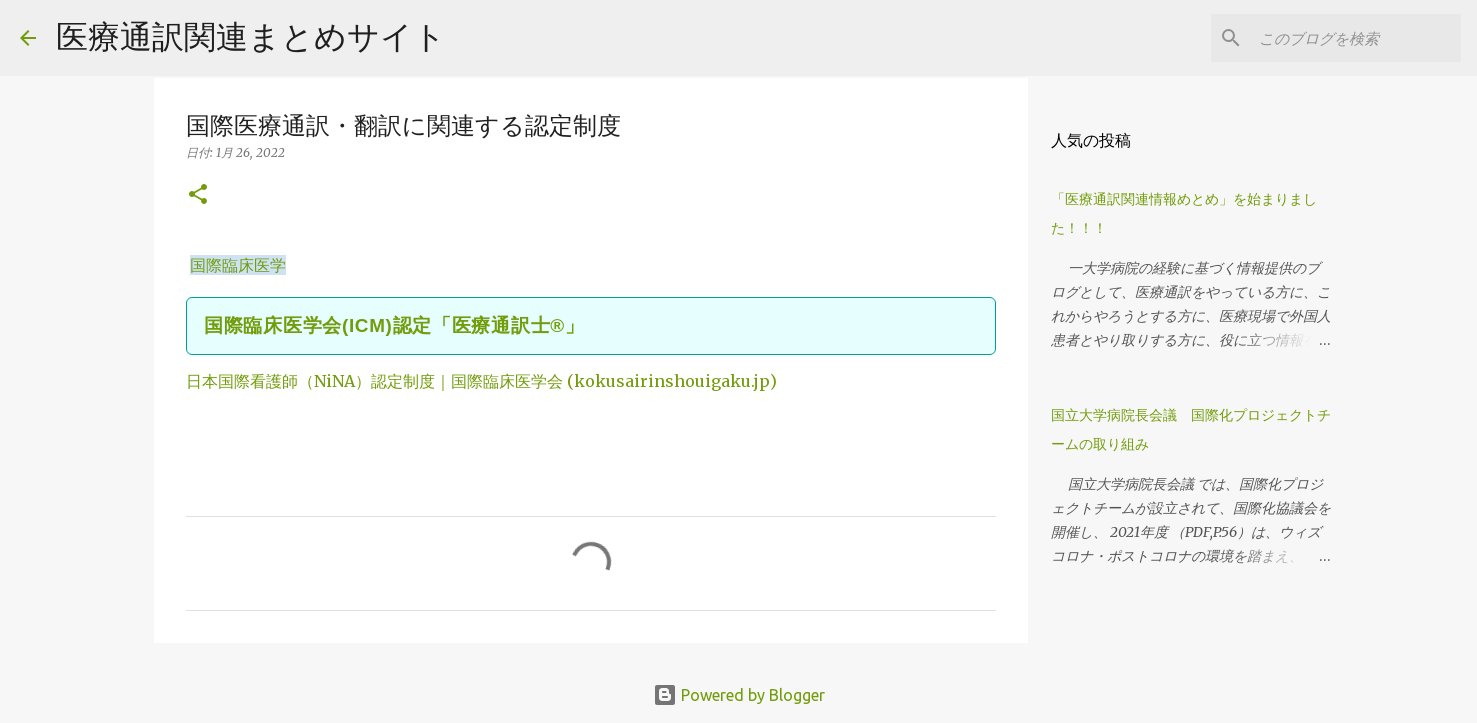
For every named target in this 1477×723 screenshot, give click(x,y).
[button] (198, 195)
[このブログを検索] (1356, 38)
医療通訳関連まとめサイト (251, 36)
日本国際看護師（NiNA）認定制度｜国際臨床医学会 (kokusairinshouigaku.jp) (481, 381)
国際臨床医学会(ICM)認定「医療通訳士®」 (394, 325)
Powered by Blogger (739, 695)
